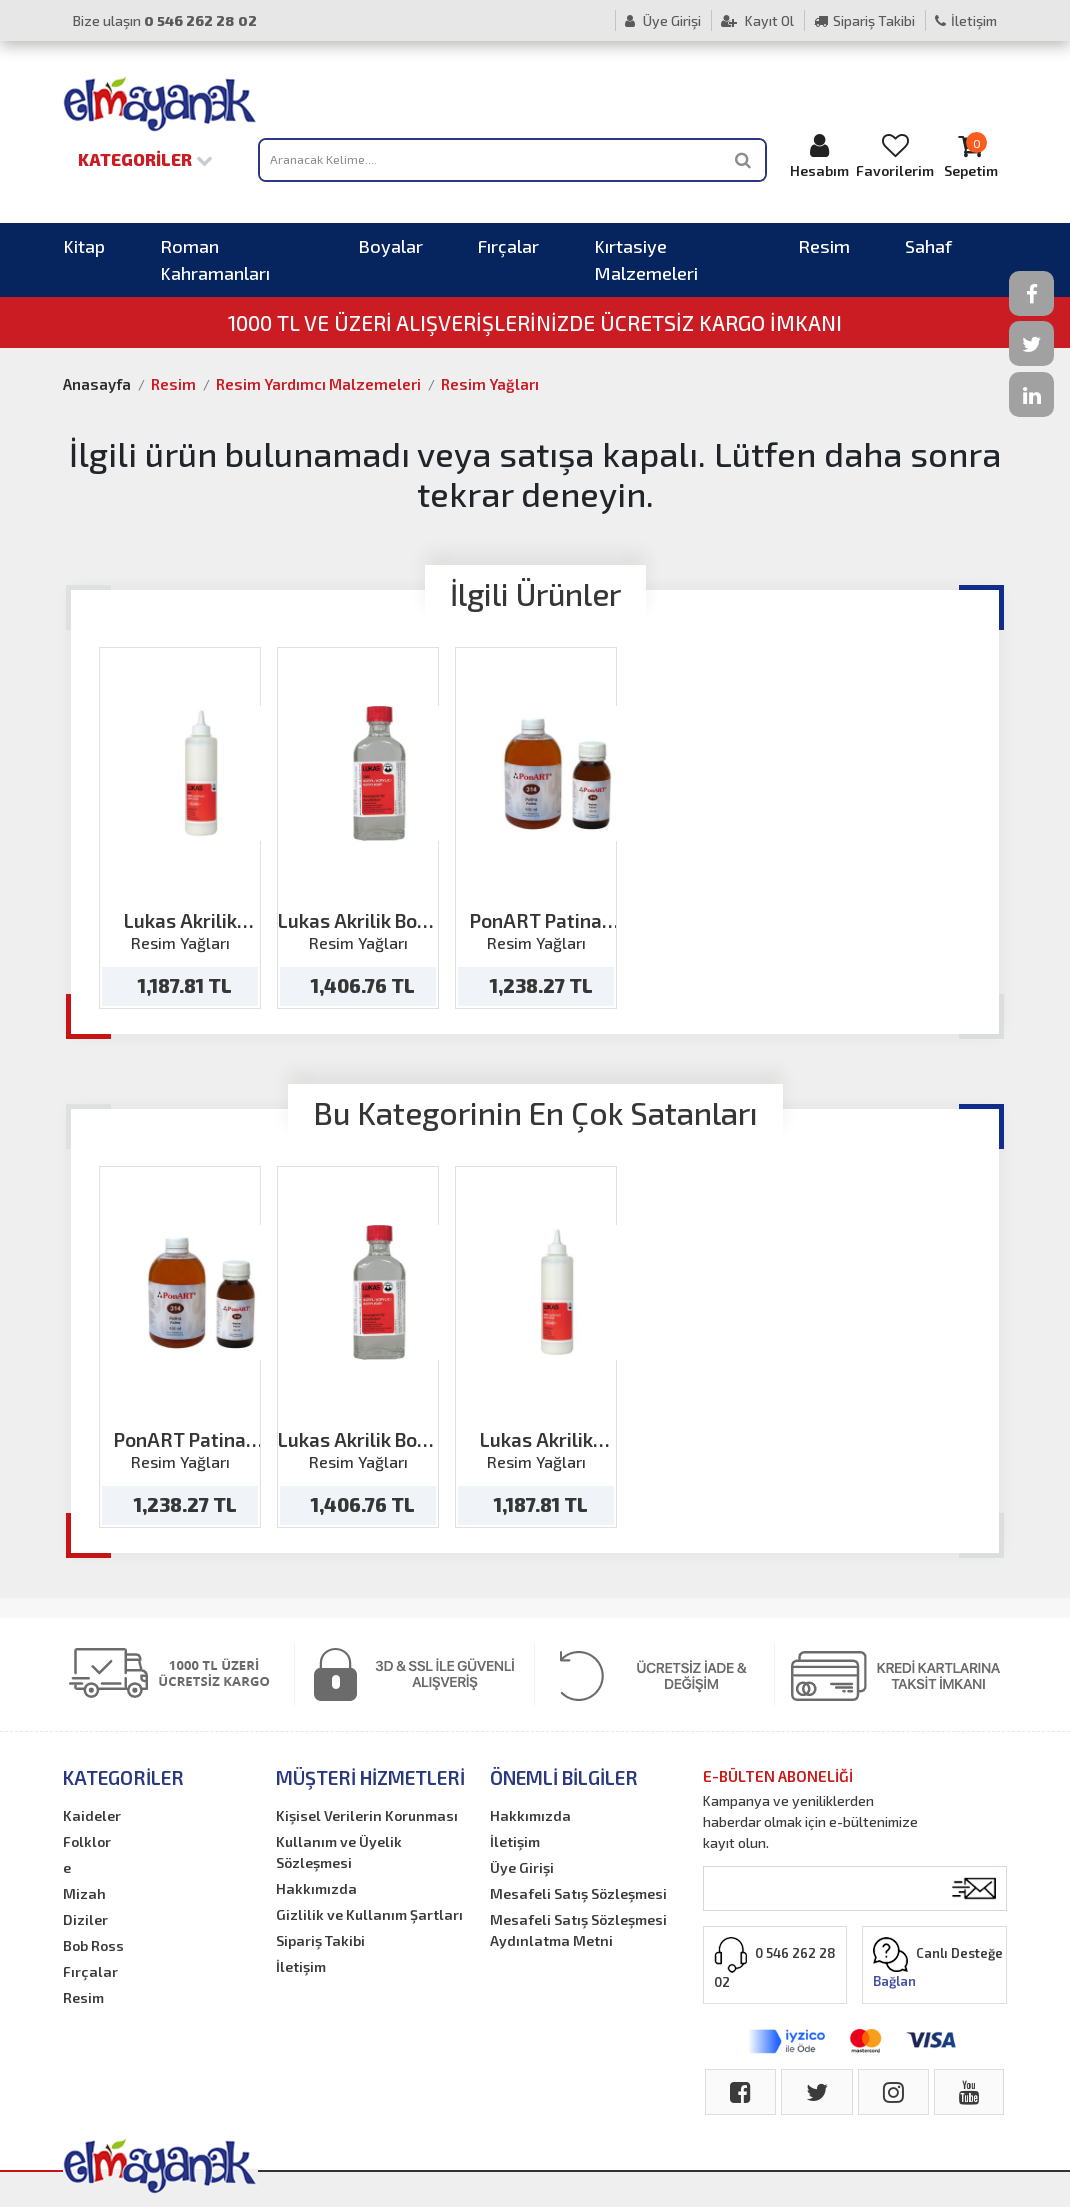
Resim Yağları (490, 384)
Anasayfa (97, 384)
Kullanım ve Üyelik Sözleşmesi (339, 1852)
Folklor (87, 1841)
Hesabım (819, 155)
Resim (824, 246)
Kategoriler (145, 159)
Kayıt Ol (757, 20)
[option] (180, 828)
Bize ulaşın (165, 20)
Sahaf (928, 246)
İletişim (966, 20)
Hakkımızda (316, 1888)
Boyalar (390, 246)
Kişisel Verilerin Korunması (367, 1815)
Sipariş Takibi (864, 20)
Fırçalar (508, 246)
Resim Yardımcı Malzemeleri (318, 384)
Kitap (84, 246)
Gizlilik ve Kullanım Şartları (369, 1914)
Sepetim (970, 155)
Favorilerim (895, 155)
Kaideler (92, 1815)
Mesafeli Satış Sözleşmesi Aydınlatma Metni (578, 1930)
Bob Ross (93, 1945)
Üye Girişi (663, 20)
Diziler (85, 1919)
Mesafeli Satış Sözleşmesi (578, 1893)
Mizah (84, 1893)
